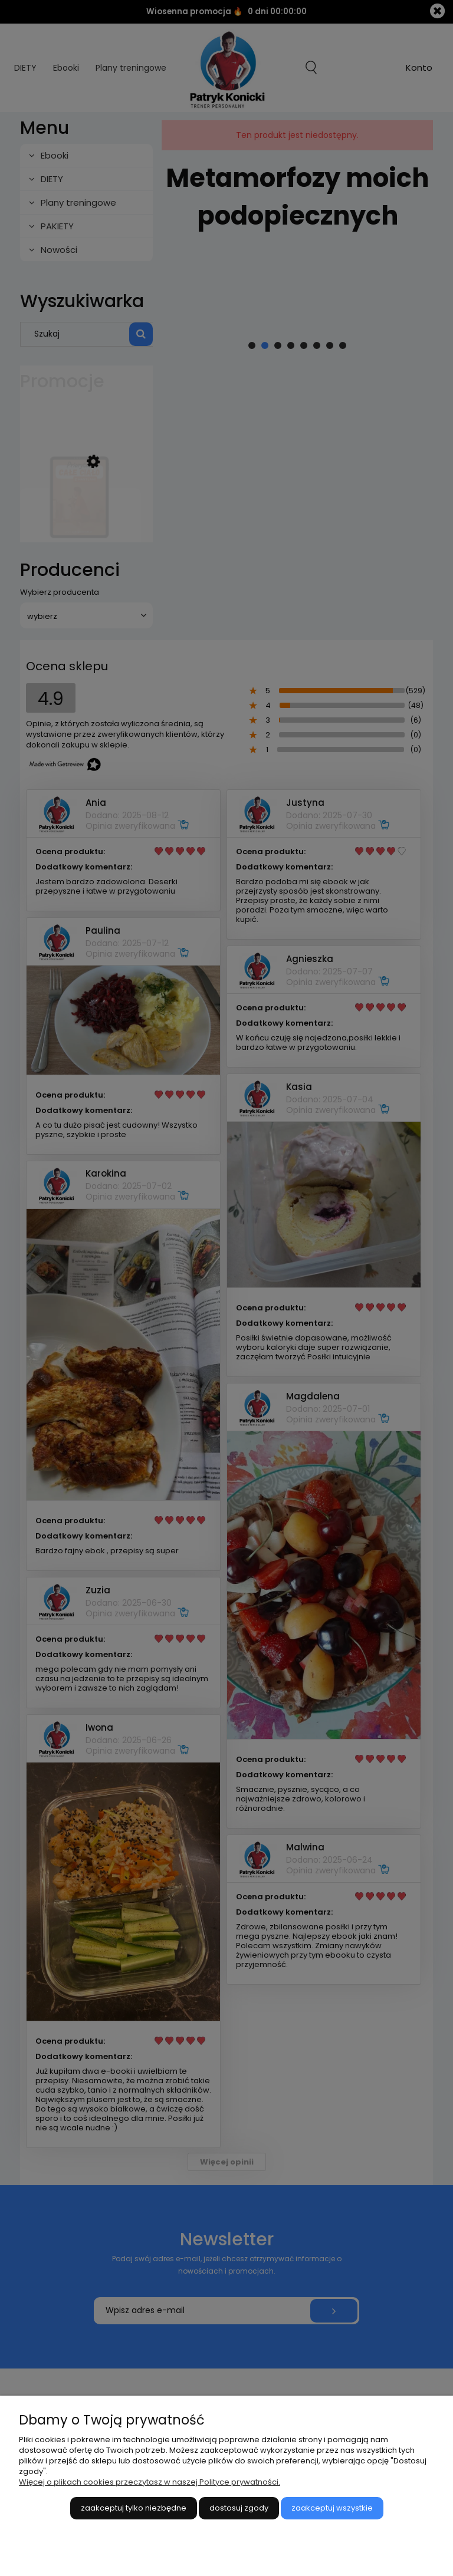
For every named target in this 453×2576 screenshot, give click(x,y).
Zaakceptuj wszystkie (332, 2508)
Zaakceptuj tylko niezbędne (133, 2508)
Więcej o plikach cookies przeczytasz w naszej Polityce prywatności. (149, 2482)
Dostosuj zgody (238, 2508)
